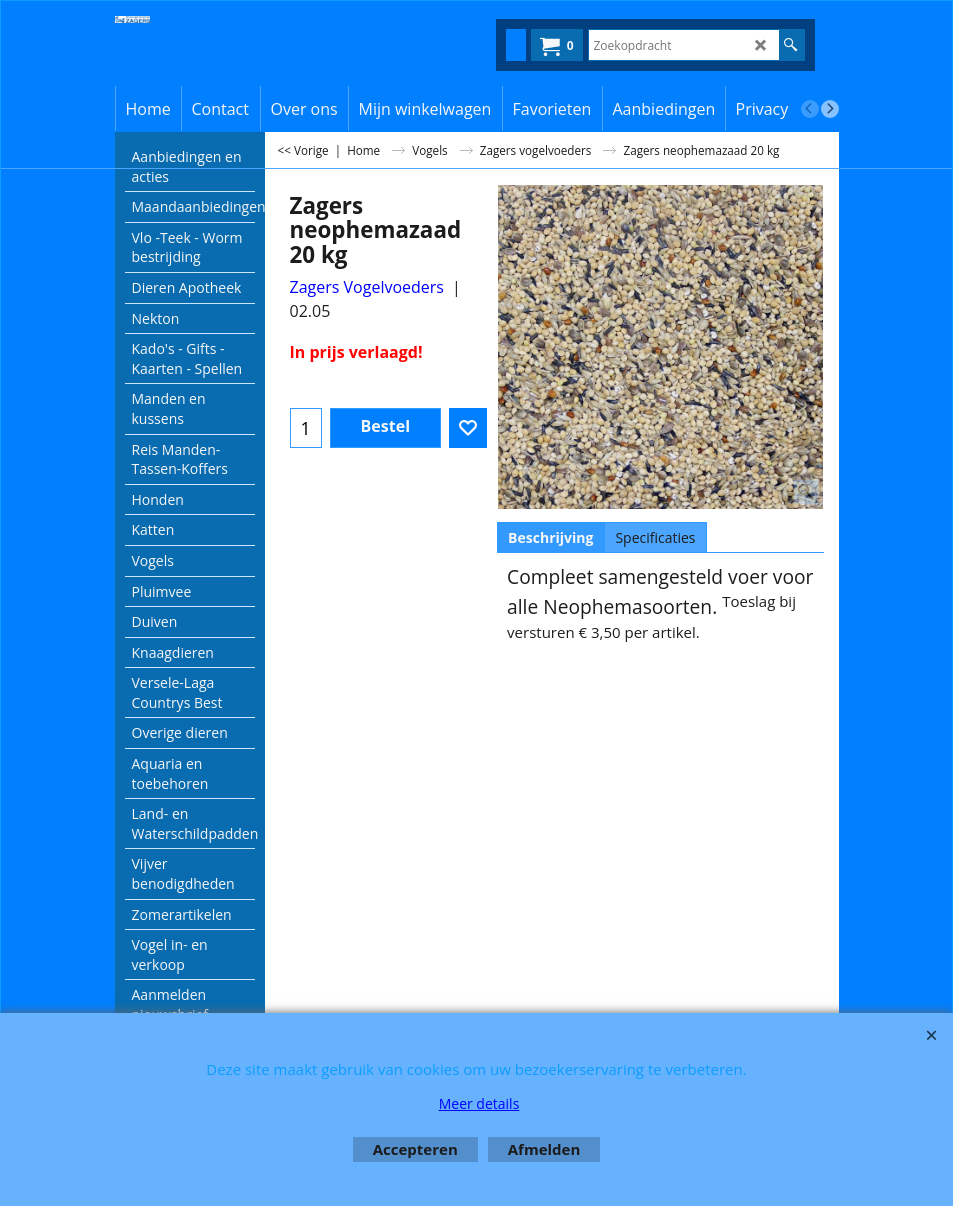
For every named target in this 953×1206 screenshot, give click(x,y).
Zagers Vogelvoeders (367, 287)
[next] (830, 109)
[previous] (810, 109)
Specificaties (655, 537)
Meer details (479, 1103)
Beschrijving (550, 537)
